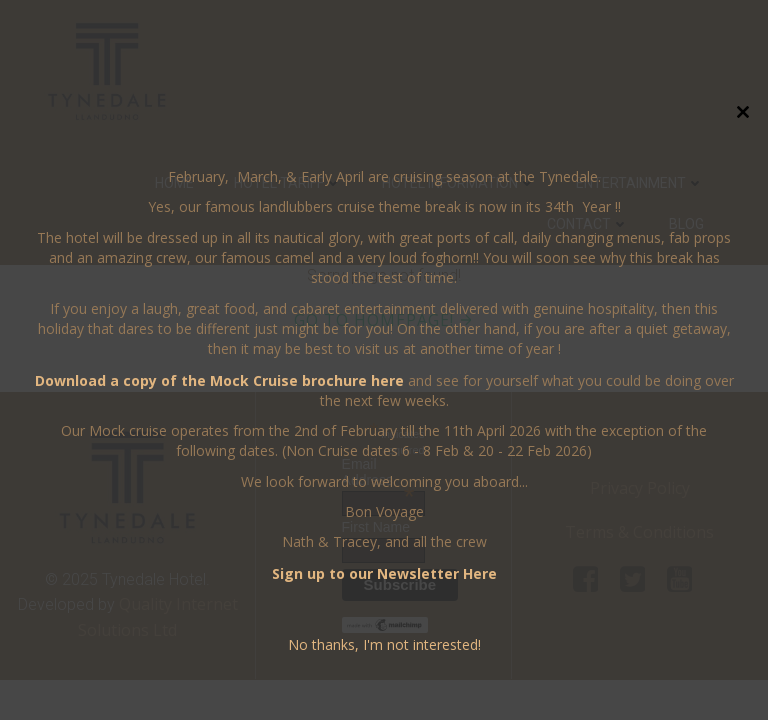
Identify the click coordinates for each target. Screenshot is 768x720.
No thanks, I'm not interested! (384, 644)
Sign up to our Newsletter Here (384, 573)
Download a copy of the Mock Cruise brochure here (219, 380)
